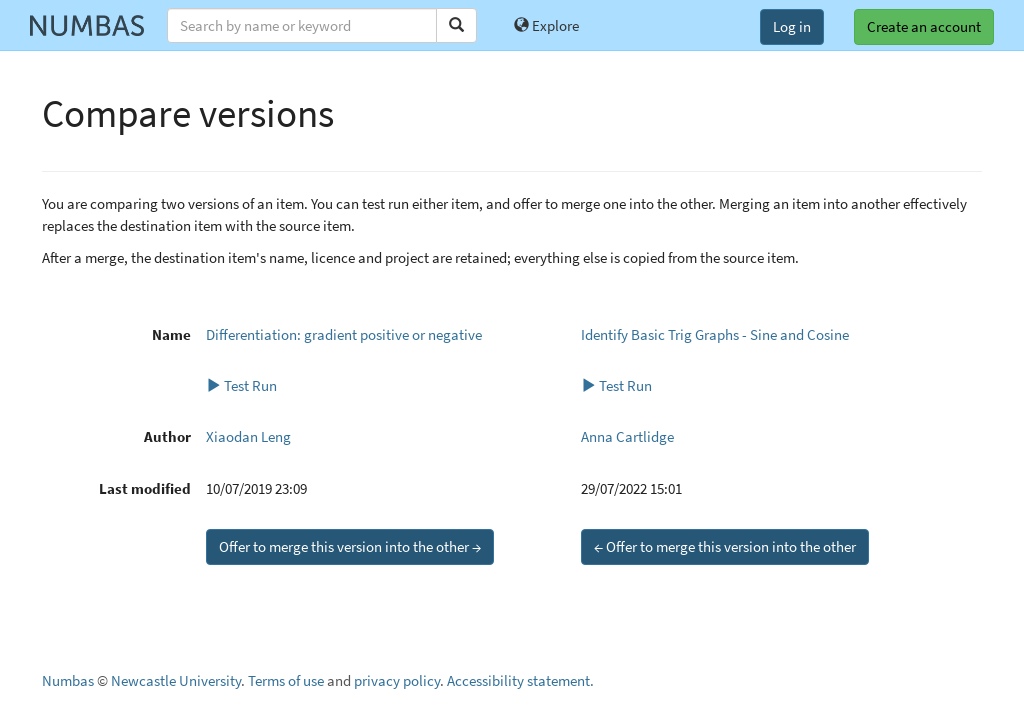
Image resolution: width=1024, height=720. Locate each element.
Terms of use (286, 680)
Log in (792, 26)
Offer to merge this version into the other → (350, 546)
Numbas (68, 680)
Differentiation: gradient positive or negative (344, 334)
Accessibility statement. (520, 680)
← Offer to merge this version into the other (725, 546)
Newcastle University (176, 680)
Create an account (924, 26)
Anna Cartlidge (627, 436)
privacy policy (397, 680)
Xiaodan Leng (248, 436)
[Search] (456, 25)
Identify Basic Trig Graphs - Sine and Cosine (715, 334)
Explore (546, 25)
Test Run (241, 385)
